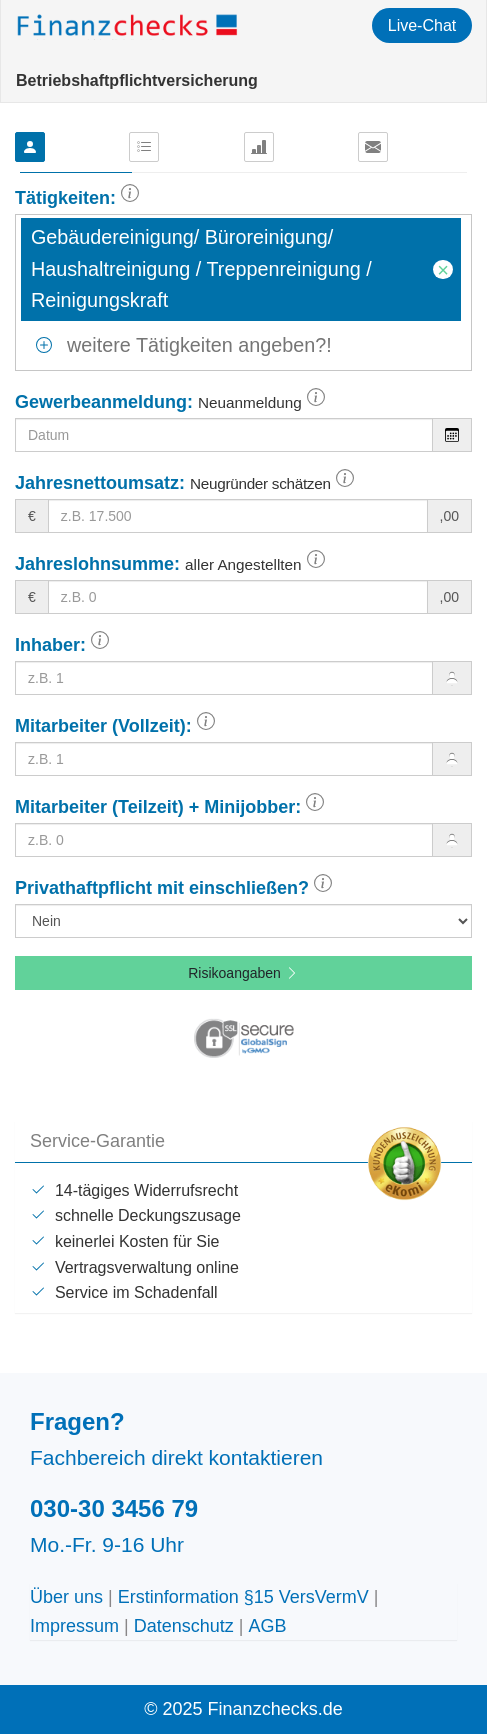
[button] (130, 198)
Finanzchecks (129, 25)
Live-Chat (422, 25)
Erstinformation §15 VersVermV (243, 1597)
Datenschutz (184, 1626)
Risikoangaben (243, 973)
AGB (267, 1626)
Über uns (66, 1597)
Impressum (74, 1626)
